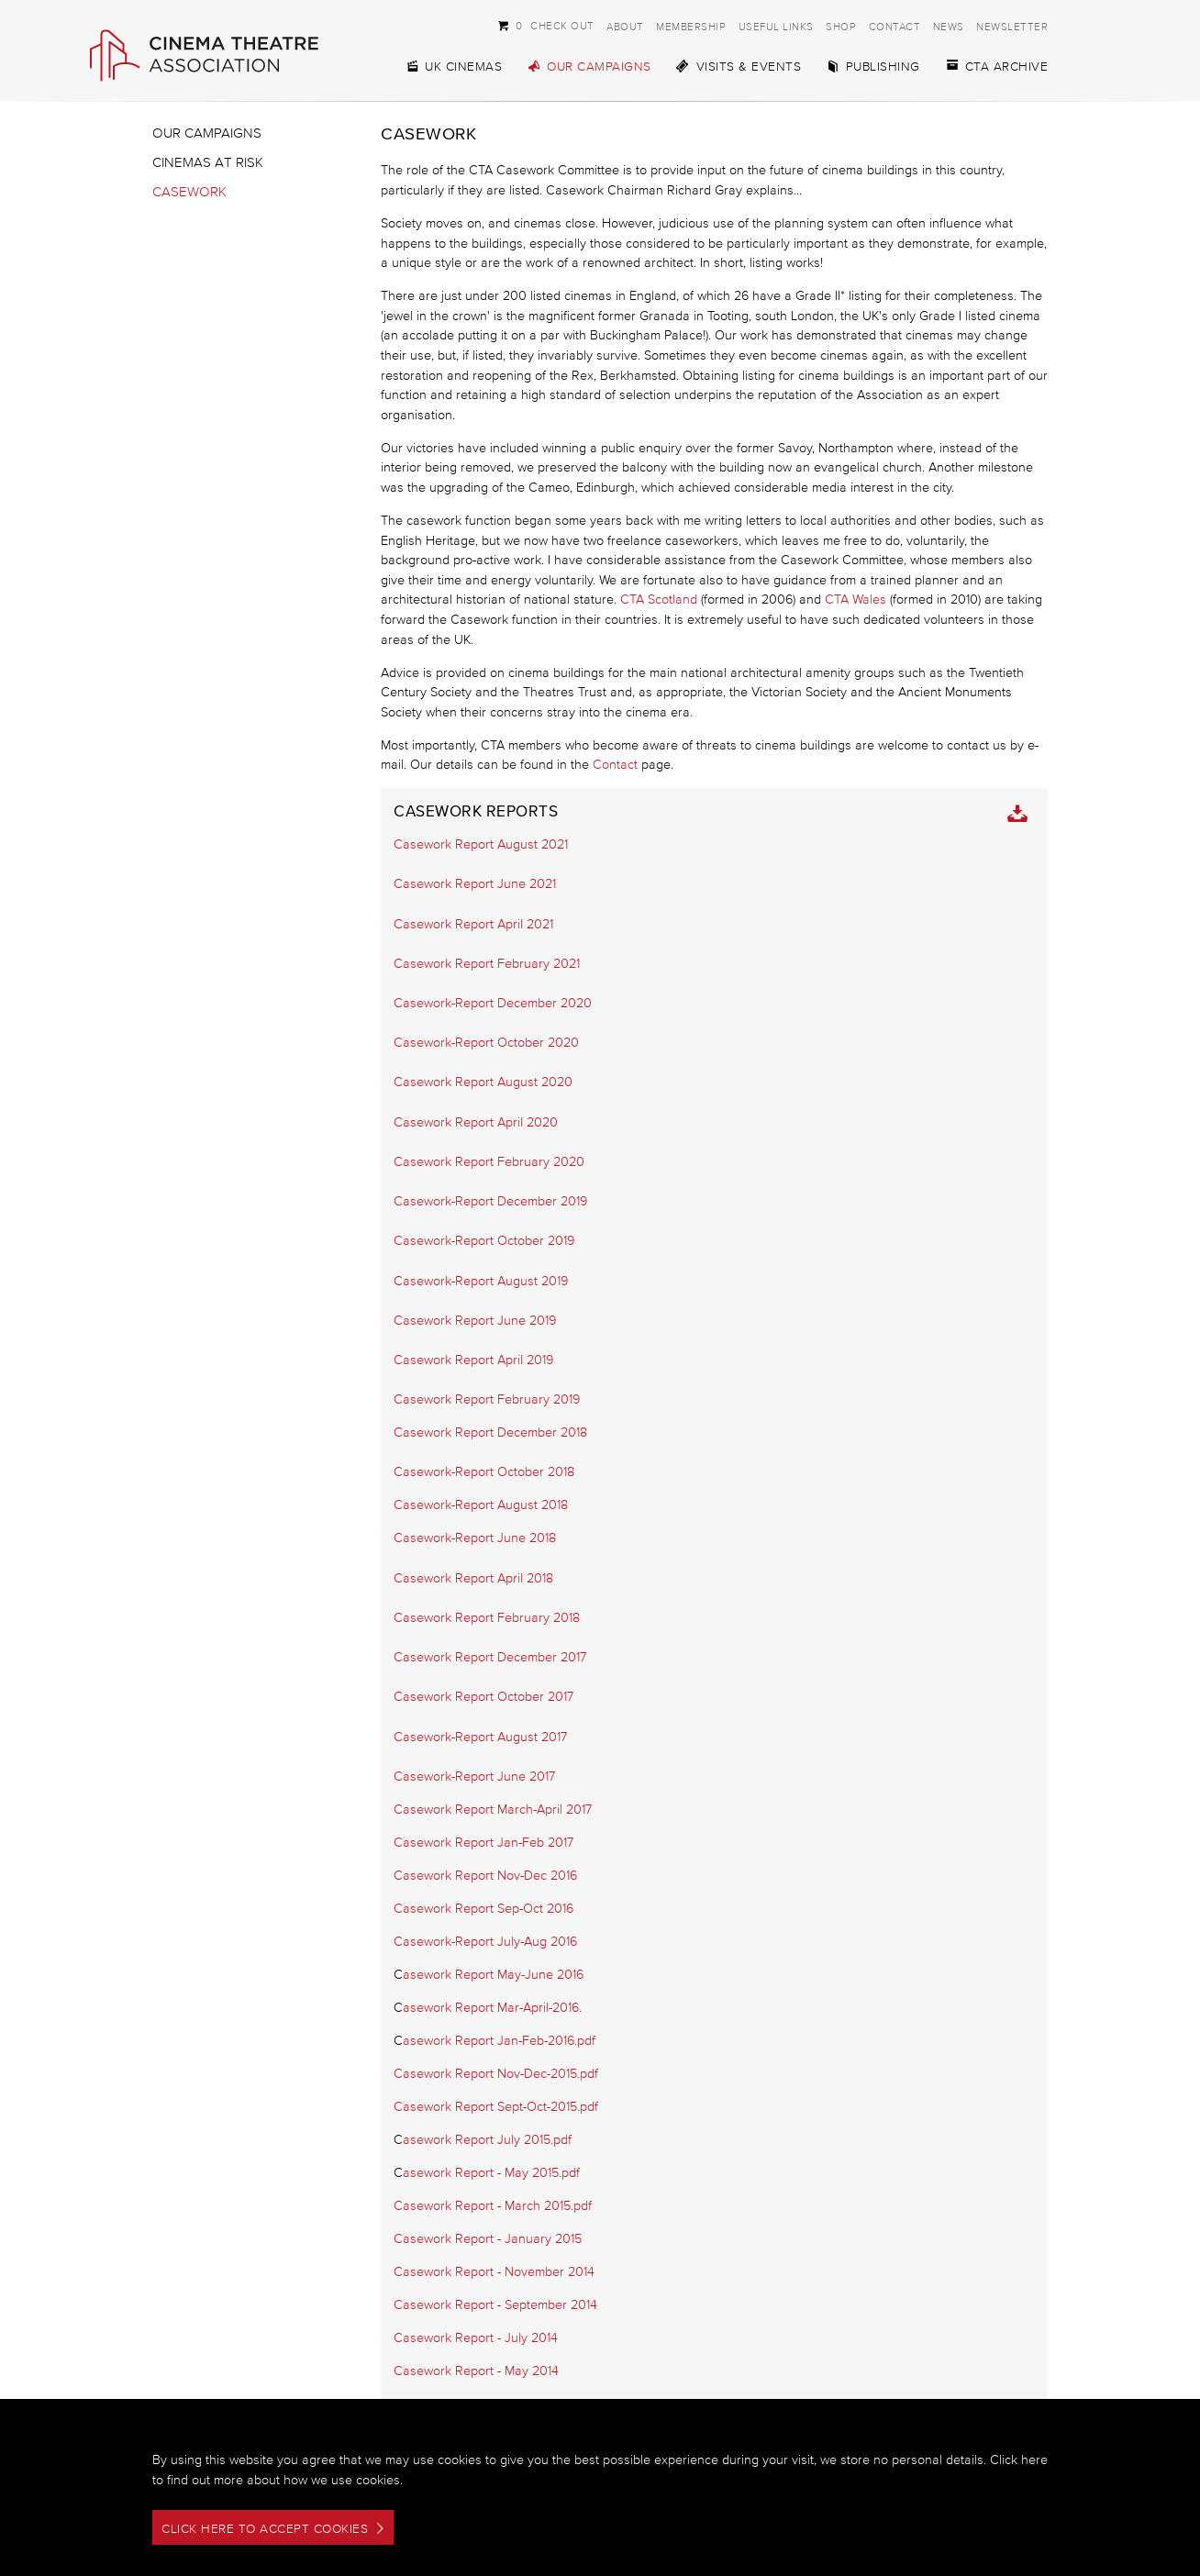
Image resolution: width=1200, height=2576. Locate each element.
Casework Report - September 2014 (495, 2305)
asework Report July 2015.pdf (487, 2140)
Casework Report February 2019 (487, 1399)
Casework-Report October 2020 (486, 1042)
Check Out (546, 25)
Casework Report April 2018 (473, 1578)
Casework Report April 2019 (473, 1360)
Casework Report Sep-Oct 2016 (483, 1908)
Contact (895, 26)
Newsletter (1012, 26)
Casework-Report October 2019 (484, 1241)
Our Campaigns (589, 66)
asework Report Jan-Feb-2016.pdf (499, 2041)
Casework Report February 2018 (487, 1618)
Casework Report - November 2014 (494, 2272)
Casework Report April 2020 (476, 1122)
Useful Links (776, 26)
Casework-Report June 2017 (474, 1776)
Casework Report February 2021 (487, 964)
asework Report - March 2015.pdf (497, 2206)
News (948, 26)
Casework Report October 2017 (483, 1697)
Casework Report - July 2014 (476, 2338)
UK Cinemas (453, 66)
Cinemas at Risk (207, 162)
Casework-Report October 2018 (484, 1472)
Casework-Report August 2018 (481, 1505)
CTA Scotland (658, 599)
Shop (841, 26)
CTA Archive (997, 66)
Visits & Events (739, 66)
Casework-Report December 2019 (490, 1201)
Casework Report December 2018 (490, 1432)
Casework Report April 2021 (473, 924)
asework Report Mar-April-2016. (492, 2008)
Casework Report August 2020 (483, 1082)
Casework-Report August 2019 (481, 1281)
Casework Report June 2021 (475, 884)
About (625, 26)
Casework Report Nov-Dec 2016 (485, 1875)
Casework (189, 191)
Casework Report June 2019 (475, 1320)
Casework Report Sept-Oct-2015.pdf (496, 2107)
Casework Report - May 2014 (476, 2371)
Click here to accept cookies (264, 2529)
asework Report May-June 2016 (493, 1975)
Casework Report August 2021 (481, 844)
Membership (691, 26)
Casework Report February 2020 (489, 1162)
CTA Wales (855, 599)
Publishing (873, 66)
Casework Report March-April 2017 (493, 1809)
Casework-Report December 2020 (493, 1003)
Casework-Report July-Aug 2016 (485, 1942)
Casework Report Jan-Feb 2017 (483, 1842)
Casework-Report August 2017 (480, 1737)
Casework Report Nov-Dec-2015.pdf (496, 2074)
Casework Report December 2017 (490, 1657)
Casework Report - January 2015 (488, 2239)
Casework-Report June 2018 (475, 1538)
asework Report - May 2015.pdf (491, 2173)
